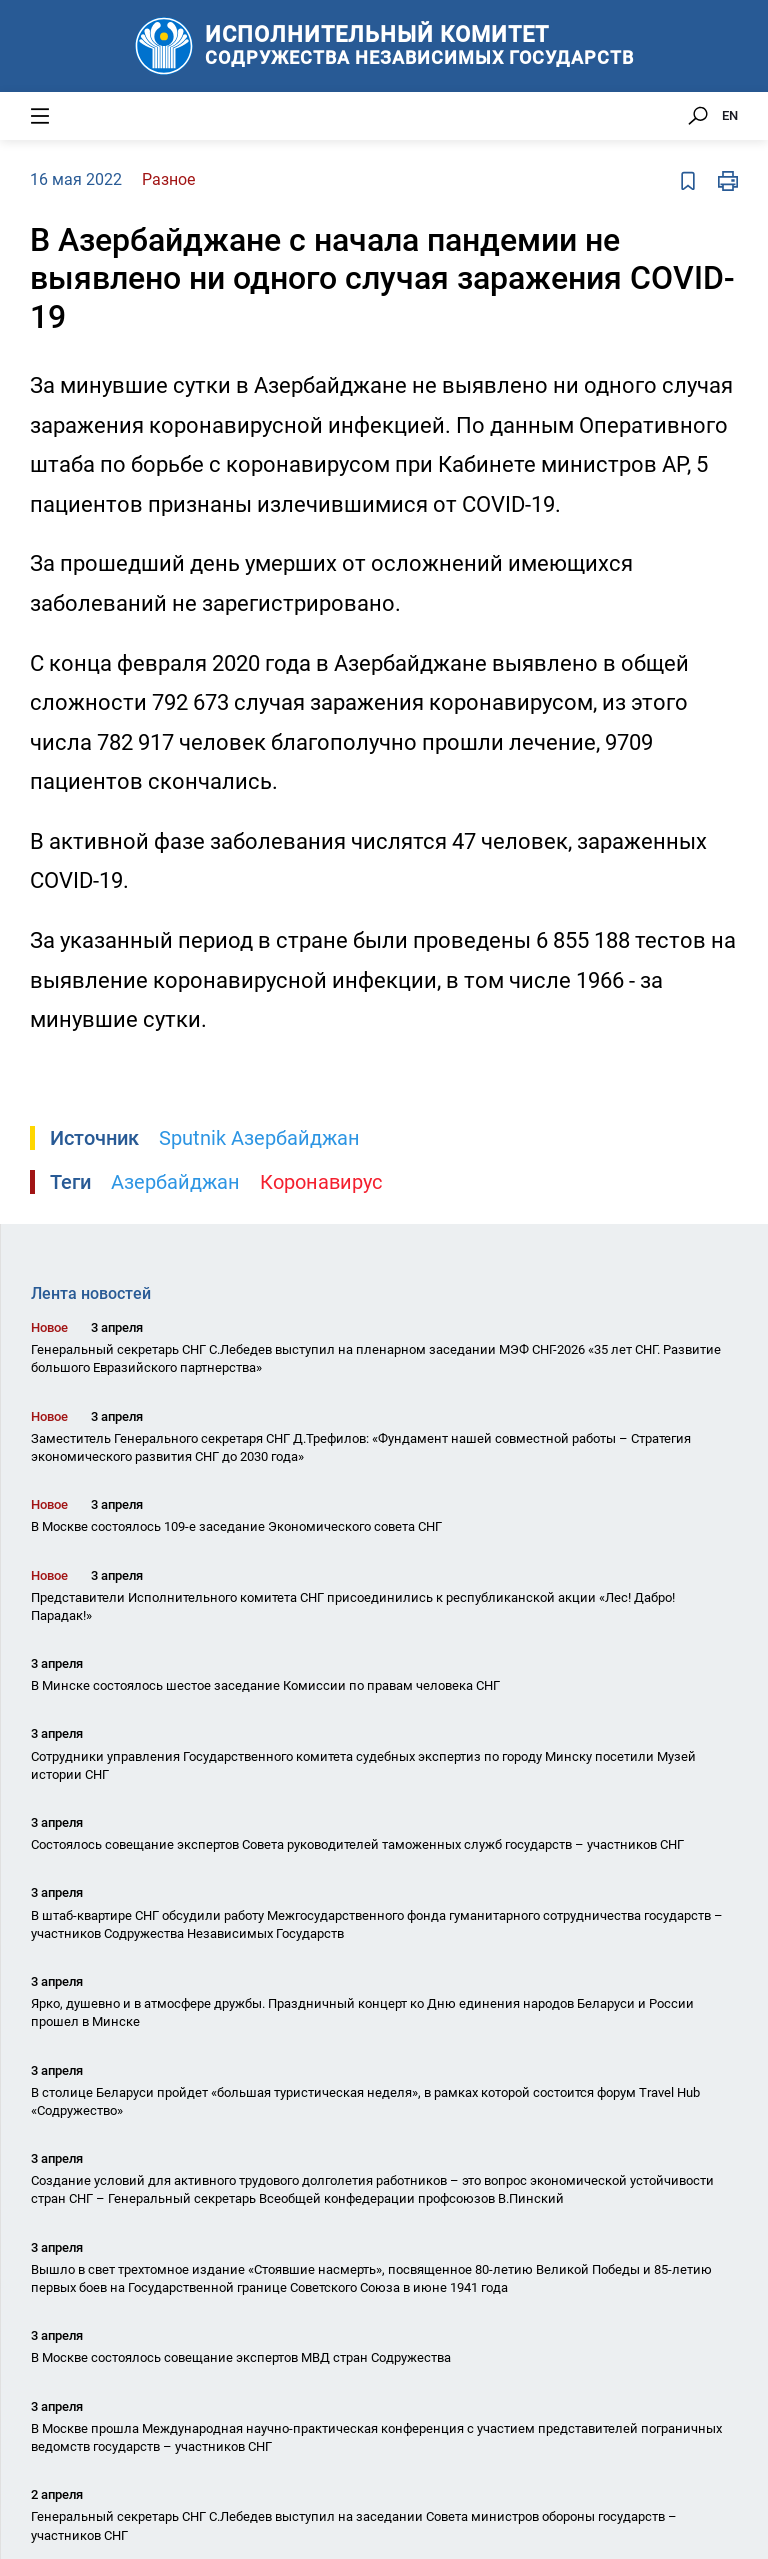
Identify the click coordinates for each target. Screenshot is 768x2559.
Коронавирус (321, 1182)
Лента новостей (91, 1293)
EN (730, 115)
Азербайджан (175, 1182)
